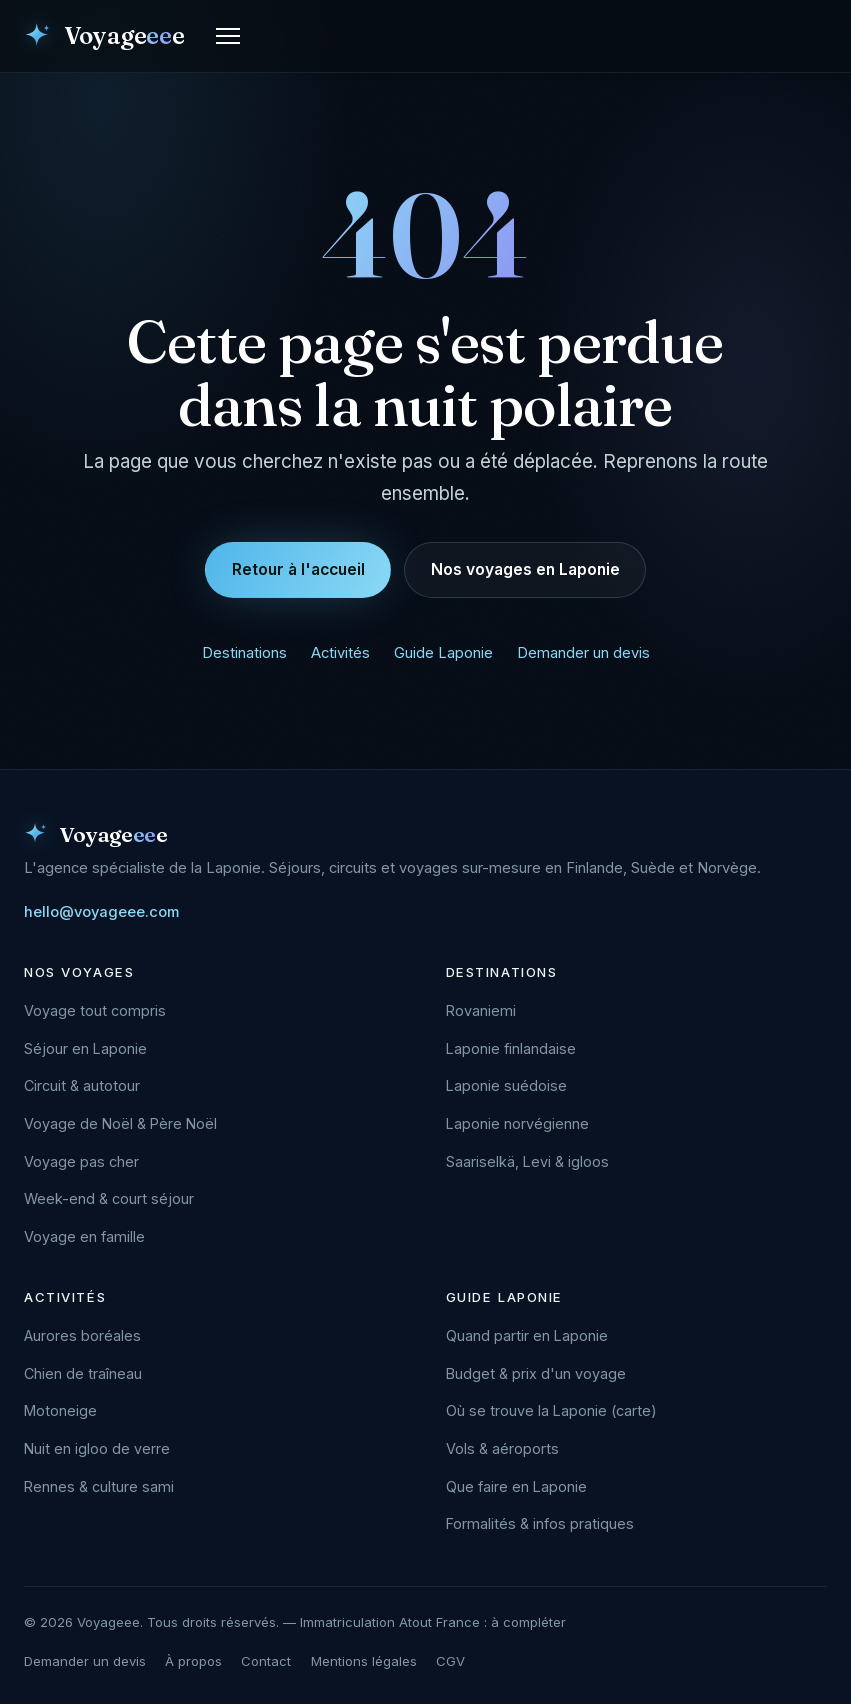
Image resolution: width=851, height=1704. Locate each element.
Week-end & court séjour (109, 1198)
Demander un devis (583, 653)
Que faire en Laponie (516, 1486)
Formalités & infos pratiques (540, 1523)
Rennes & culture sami (99, 1486)
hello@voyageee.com (101, 912)
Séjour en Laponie (85, 1048)
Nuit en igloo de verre (97, 1448)
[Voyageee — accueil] (104, 36)
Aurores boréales (82, 1335)
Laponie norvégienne (517, 1123)
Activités (340, 653)
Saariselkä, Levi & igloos (527, 1161)
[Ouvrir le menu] (228, 36)
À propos (193, 1661)
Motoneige (60, 1410)
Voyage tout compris (95, 1010)
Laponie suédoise (506, 1085)
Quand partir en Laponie (527, 1335)
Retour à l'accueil (298, 569)
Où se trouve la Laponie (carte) (551, 1410)
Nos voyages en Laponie (524, 569)
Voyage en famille (84, 1236)
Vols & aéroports (502, 1448)
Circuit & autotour (82, 1085)
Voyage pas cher (81, 1161)
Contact (266, 1661)
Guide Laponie (443, 653)
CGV (450, 1661)
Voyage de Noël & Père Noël (120, 1123)
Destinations (244, 653)
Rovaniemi (481, 1010)
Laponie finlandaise (511, 1048)
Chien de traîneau (83, 1373)
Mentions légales (364, 1661)
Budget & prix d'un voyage (536, 1373)
